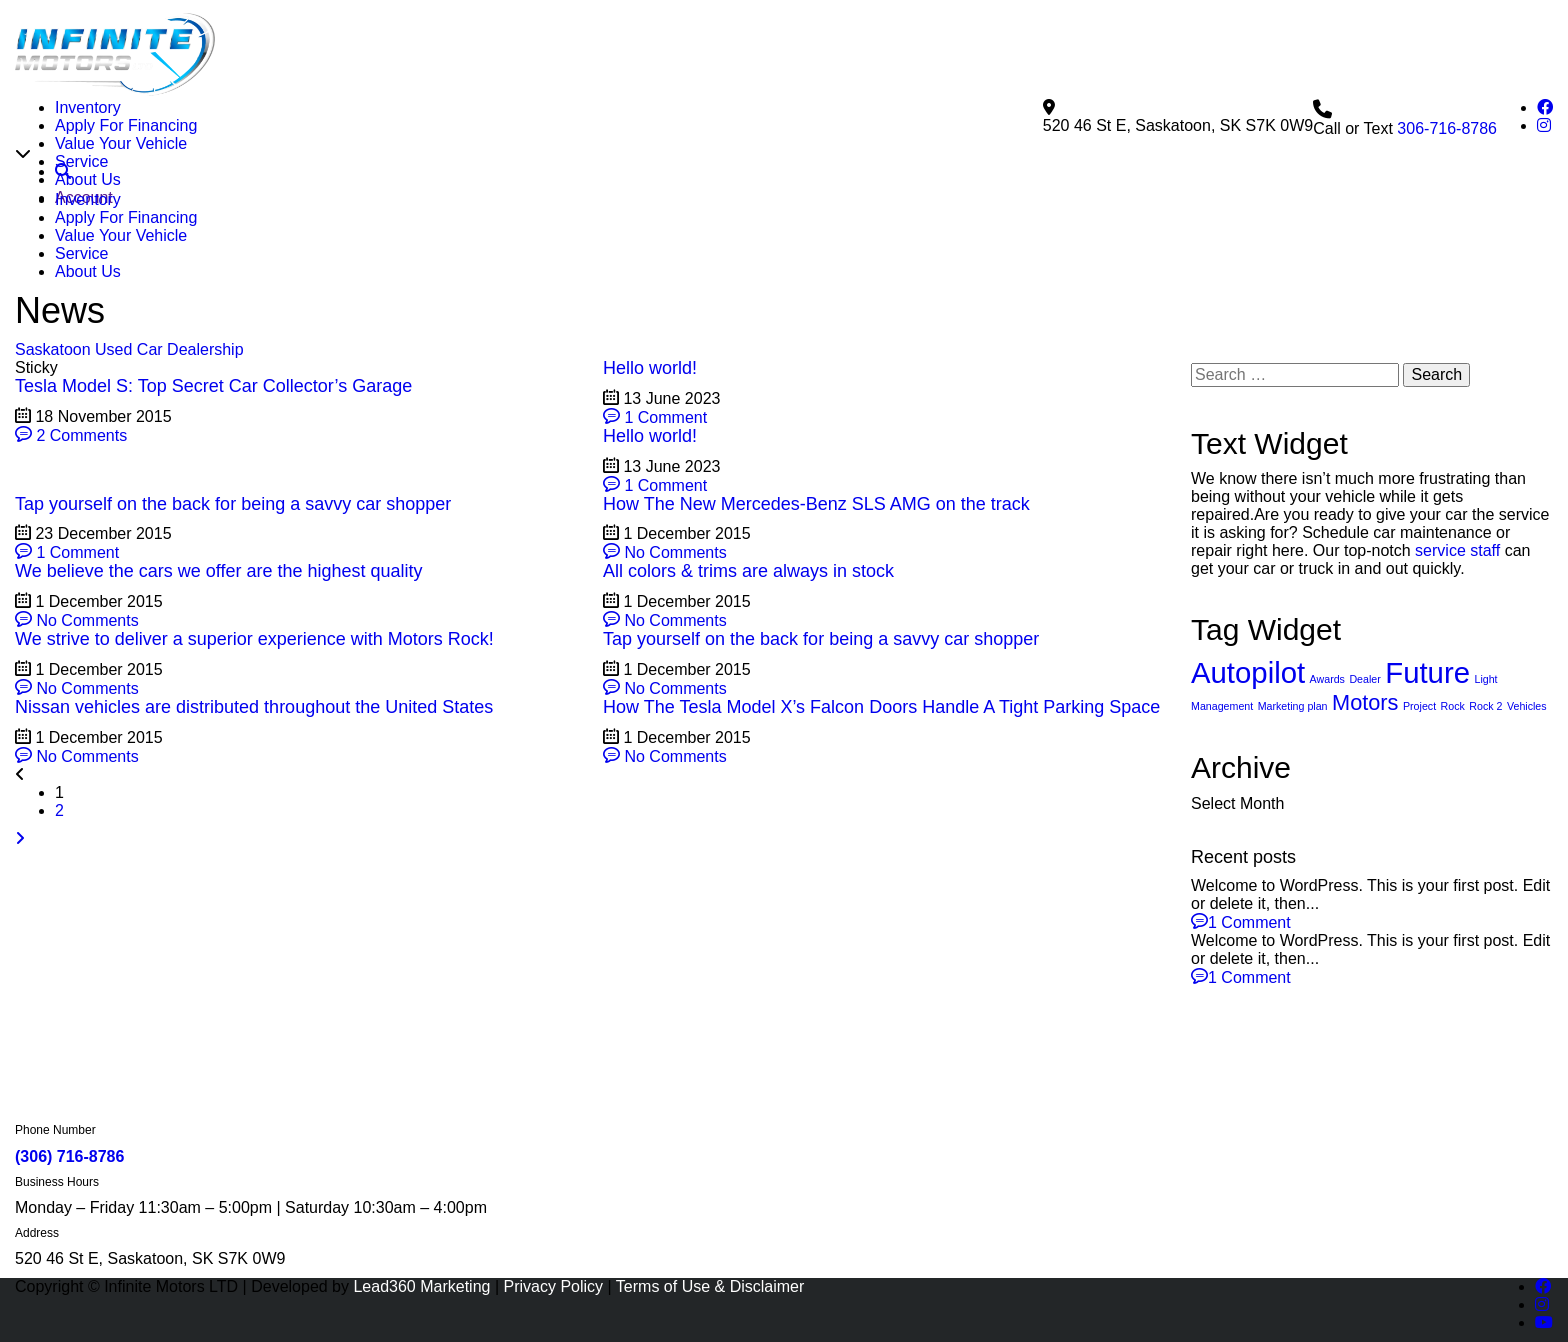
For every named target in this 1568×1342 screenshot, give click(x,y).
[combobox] (1372, 922)
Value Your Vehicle (121, 143)
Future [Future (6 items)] (1427, 790)
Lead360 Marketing (421, 1286)
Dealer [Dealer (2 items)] (1364, 797)
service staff (1457, 668)
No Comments (665, 670)
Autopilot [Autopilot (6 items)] (1248, 790)
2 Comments (71, 553)
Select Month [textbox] (1237, 921)
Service (81, 161)
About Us (88, 179)
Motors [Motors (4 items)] (1365, 820)
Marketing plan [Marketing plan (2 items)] (1293, 824)
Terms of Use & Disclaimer (710, 1286)
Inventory (88, 107)
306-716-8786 (1447, 246)
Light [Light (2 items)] (1485, 797)
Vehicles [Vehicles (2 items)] (1527, 824)
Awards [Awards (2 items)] (1327, 797)
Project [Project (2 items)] (1419, 824)
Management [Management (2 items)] (1222, 824)
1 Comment (655, 535)
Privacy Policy (554, 1286)
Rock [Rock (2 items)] (1453, 824)
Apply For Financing (126, 125)
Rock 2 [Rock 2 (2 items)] (1485, 824)
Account (84, 197)
